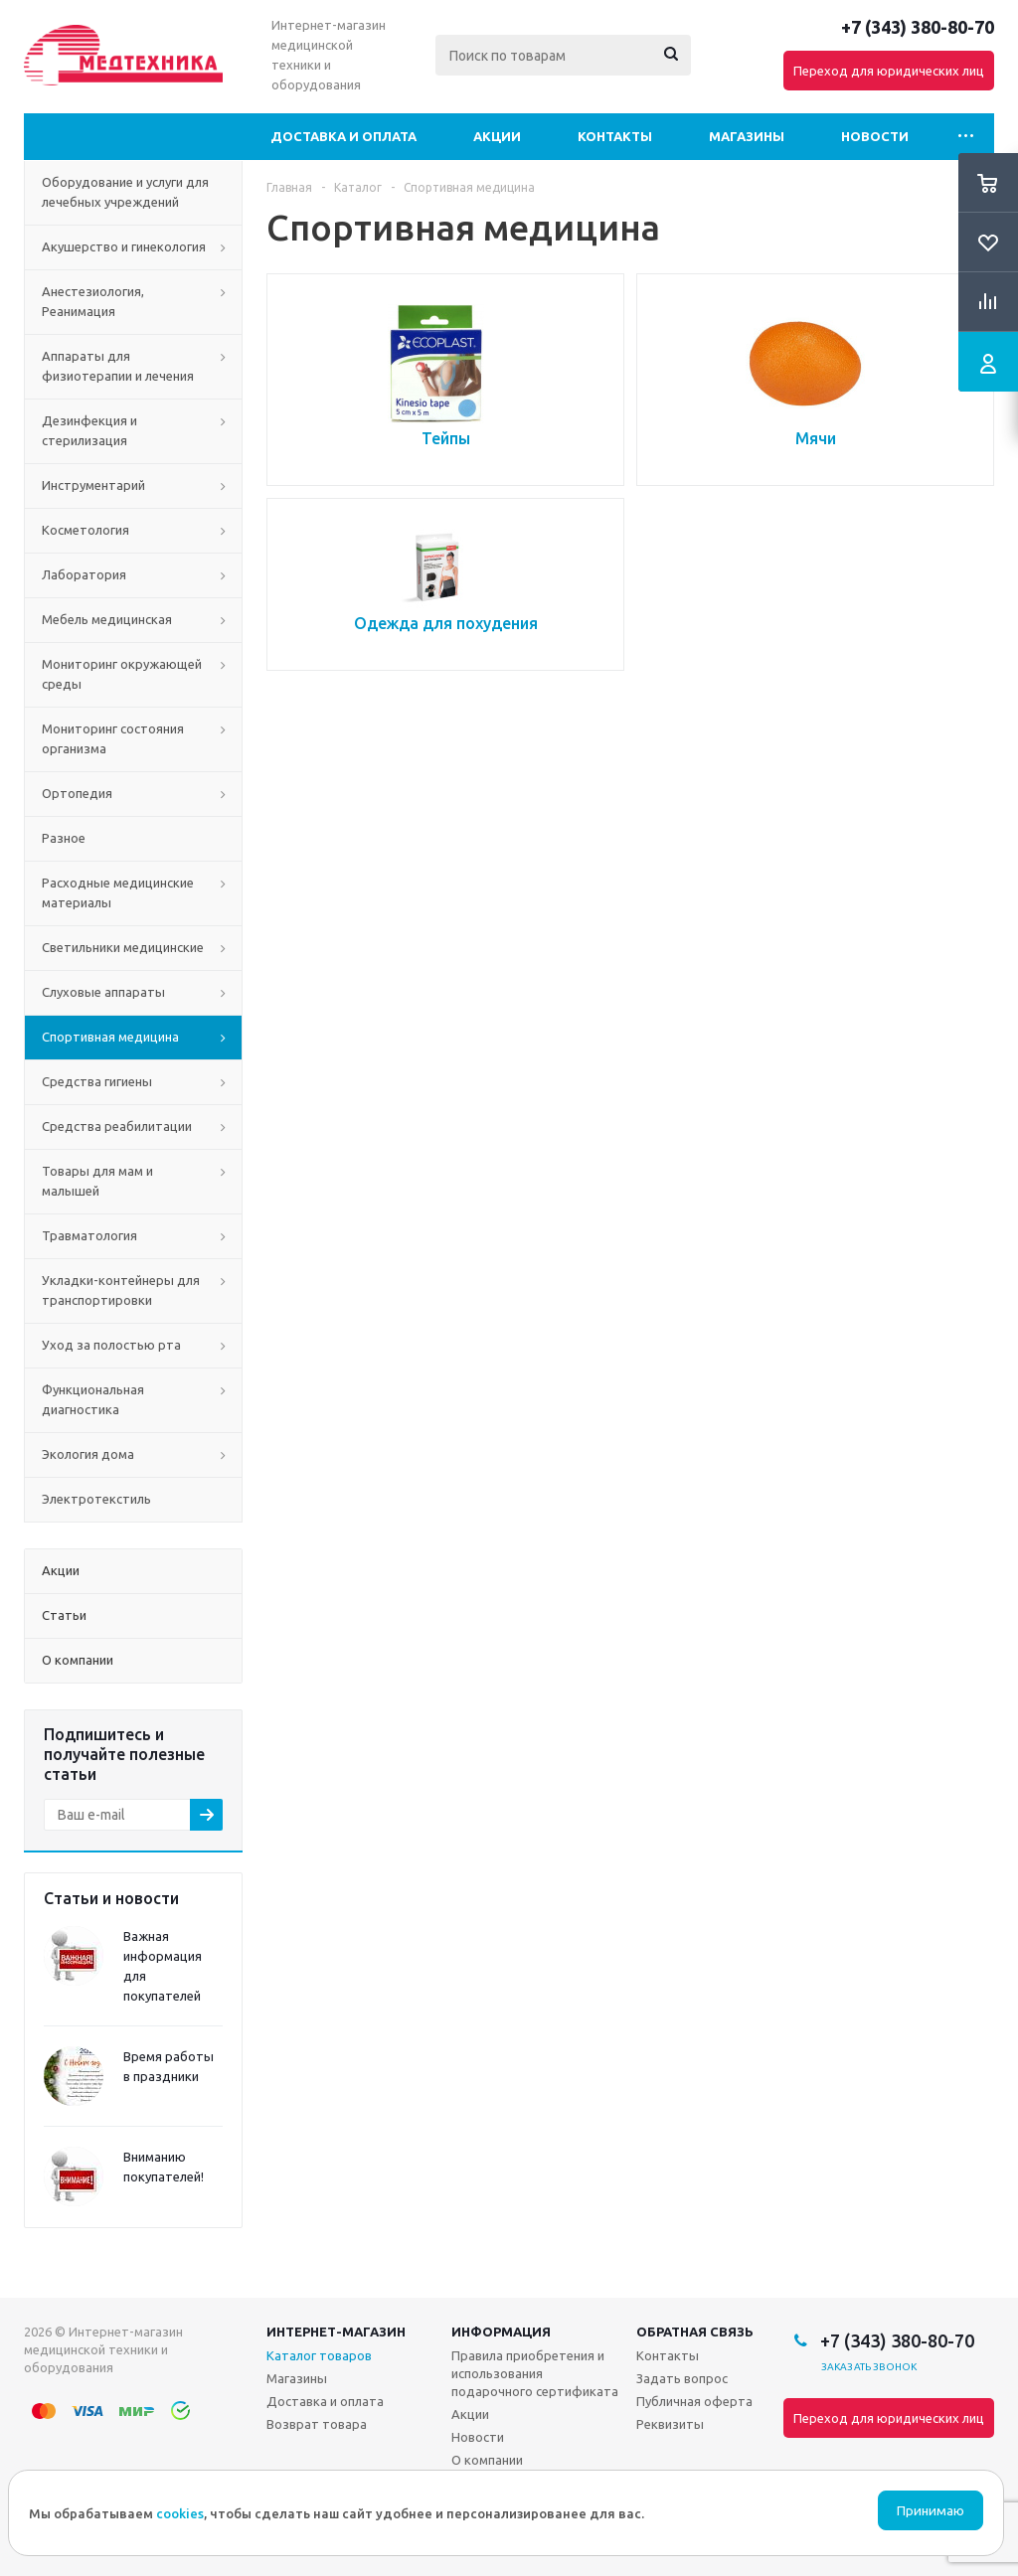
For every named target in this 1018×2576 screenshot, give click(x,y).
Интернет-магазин (336, 2331)
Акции (497, 136)
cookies (180, 2513)
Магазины (746, 136)
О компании (487, 2460)
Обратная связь (695, 2331)
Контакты (615, 136)
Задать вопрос (682, 2378)
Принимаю (930, 2510)
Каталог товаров (319, 2355)
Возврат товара (316, 2424)
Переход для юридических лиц (888, 71)
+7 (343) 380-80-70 (917, 27)
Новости (875, 136)
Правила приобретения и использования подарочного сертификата (534, 2373)
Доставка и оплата (343, 136)
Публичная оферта (694, 2401)
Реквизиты (670, 2424)
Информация (501, 2331)
